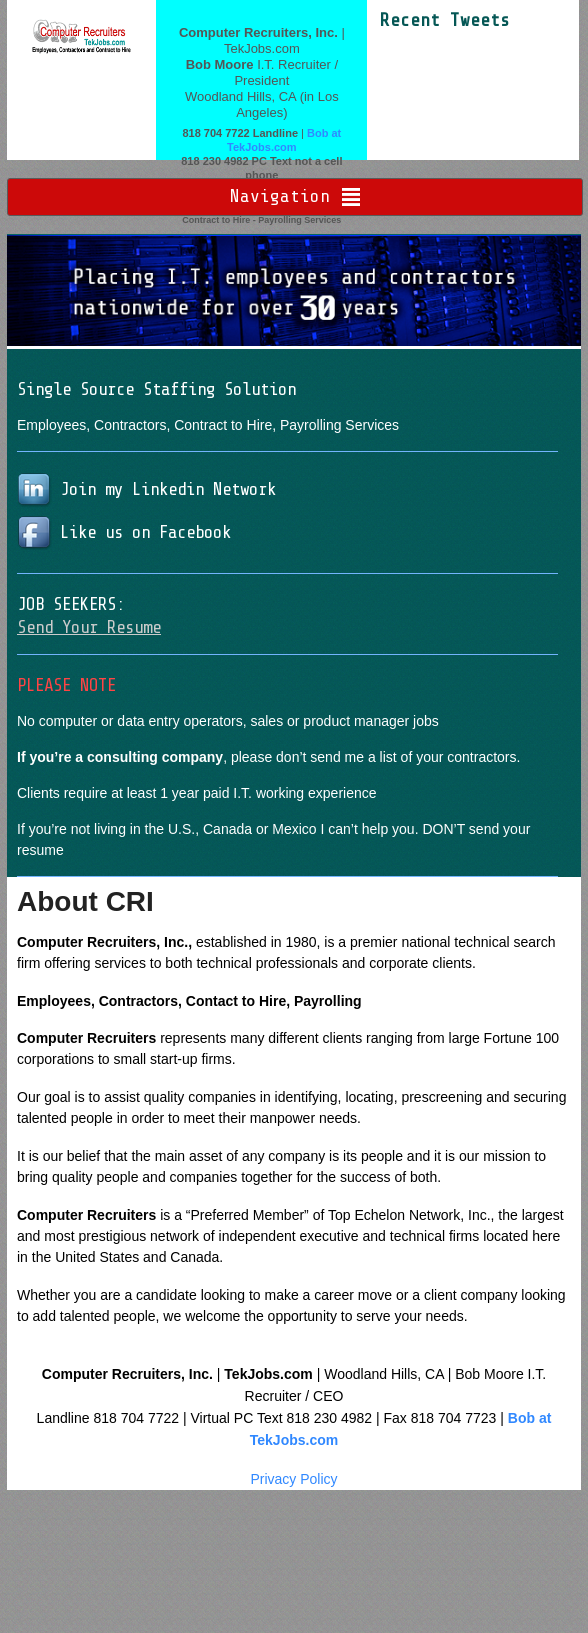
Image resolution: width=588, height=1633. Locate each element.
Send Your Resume (89, 627)
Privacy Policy (293, 1479)
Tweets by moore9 (437, 42)
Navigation (280, 196)
